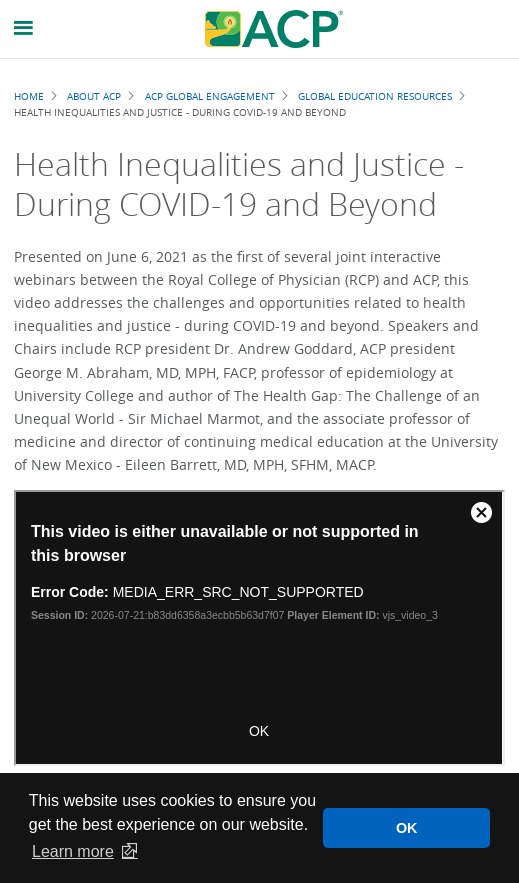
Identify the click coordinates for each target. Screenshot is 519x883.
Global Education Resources (375, 96)
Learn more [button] (73, 851)
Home (29, 96)
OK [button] (407, 828)
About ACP (94, 96)
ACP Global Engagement (210, 96)
